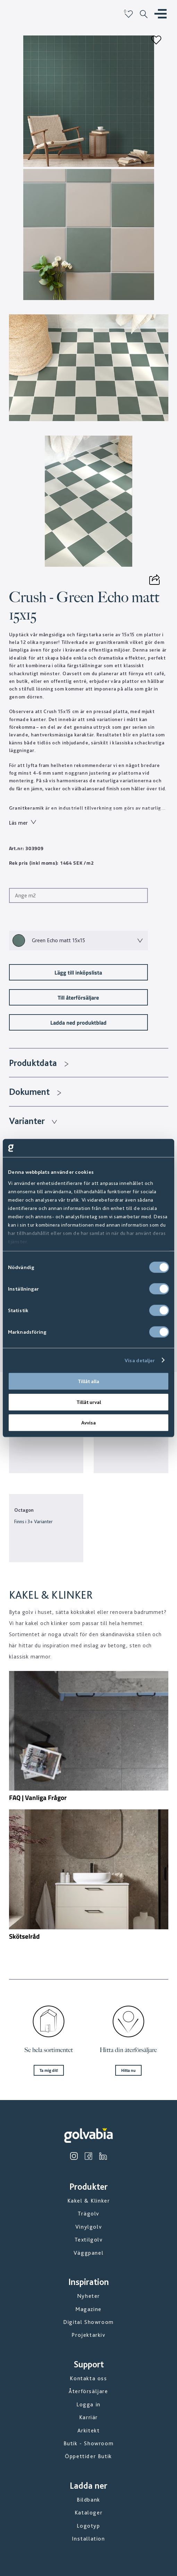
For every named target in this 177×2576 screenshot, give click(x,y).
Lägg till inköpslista (78, 972)
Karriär (88, 2417)
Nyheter (88, 2296)
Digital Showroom (88, 2322)
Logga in (88, 2404)
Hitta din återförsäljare (128, 2050)
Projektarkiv (88, 2335)
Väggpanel (88, 2253)
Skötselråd (24, 1936)
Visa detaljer (140, 1360)
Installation (88, 2538)
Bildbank (88, 2499)
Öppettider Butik (88, 2456)
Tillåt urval (88, 1402)
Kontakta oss (88, 2378)
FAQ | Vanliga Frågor (38, 1797)
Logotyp (88, 2525)
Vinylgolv (88, 2226)
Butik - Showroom (89, 2443)
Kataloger (88, 2512)
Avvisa (88, 1423)
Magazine (88, 2309)
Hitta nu (128, 2070)
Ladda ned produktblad (78, 1022)
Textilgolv (89, 2239)
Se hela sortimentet (48, 2050)
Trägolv (88, 2213)
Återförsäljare (88, 2391)
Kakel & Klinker (88, 2200)
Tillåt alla (88, 1381)
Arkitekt (88, 2430)
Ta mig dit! (49, 2070)
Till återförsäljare (78, 997)
